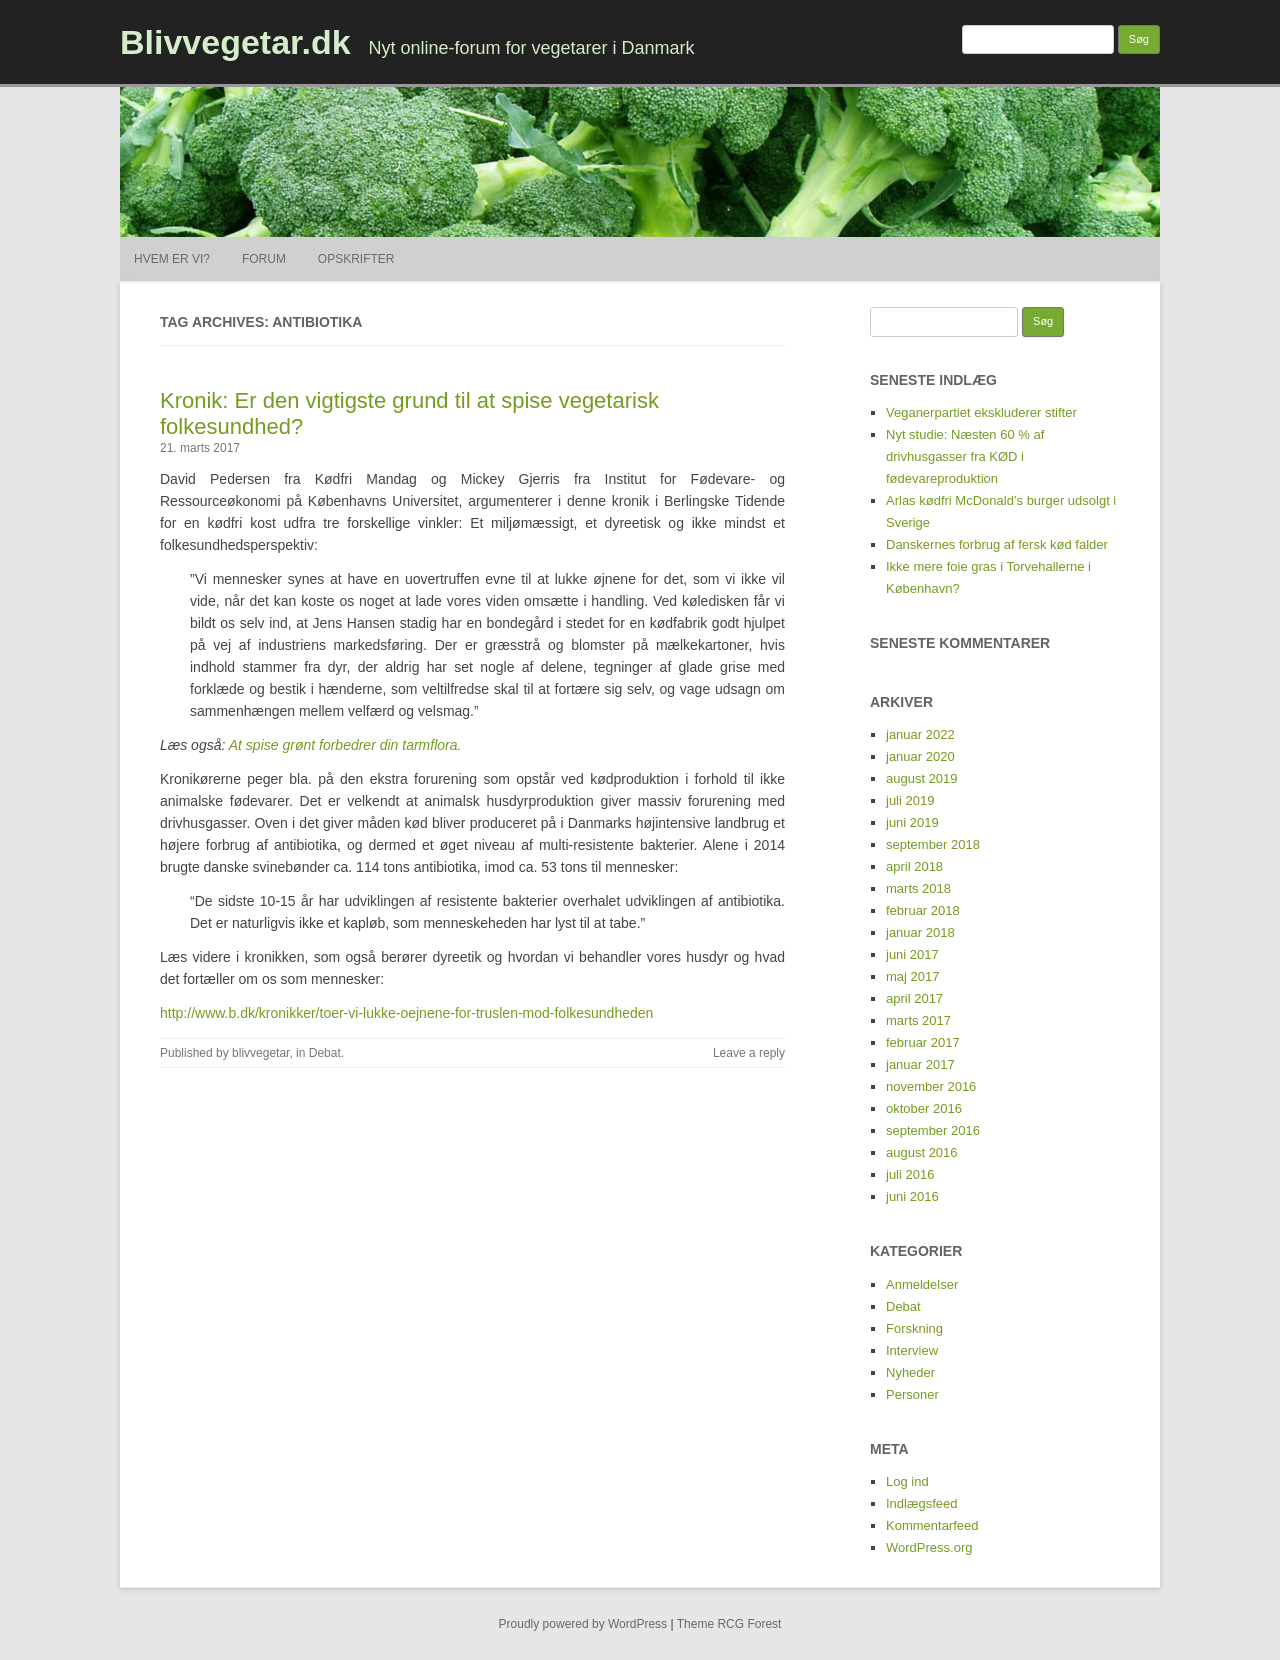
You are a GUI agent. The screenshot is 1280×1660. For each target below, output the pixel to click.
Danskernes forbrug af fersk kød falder (997, 544)
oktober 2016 (924, 1108)
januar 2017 (920, 1064)
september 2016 (933, 1130)
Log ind (907, 1481)
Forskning (914, 1328)
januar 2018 (920, 932)
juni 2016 (912, 1196)
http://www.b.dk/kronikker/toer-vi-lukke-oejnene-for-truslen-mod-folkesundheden (406, 1013)
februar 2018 (923, 910)
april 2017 (914, 998)
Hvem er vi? (172, 259)
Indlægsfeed (922, 1503)
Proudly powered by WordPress (583, 1624)
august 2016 (922, 1152)
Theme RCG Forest (729, 1624)
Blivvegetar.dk (235, 42)
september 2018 (933, 844)
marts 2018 (918, 888)
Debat (325, 1053)
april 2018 (914, 866)
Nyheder (910, 1372)
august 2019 (922, 778)
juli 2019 (910, 800)
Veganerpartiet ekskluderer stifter (981, 412)
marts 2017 (918, 1020)
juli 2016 (910, 1174)
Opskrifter (356, 259)
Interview (912, 1350)
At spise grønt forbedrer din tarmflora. (345, 745)
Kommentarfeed (932, 1525)
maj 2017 (912, 976)
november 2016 (931, 1086)
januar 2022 (920, 734)
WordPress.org (929, 1547)
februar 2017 (923, 1042)
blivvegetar (260, 1053)
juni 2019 (912, 822)
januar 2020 (920, 756)
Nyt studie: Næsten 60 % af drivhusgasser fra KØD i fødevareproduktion (965, 456)
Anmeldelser (922, 1284)
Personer (912, 1394)
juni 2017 (912, 954)
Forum (264, 259)
